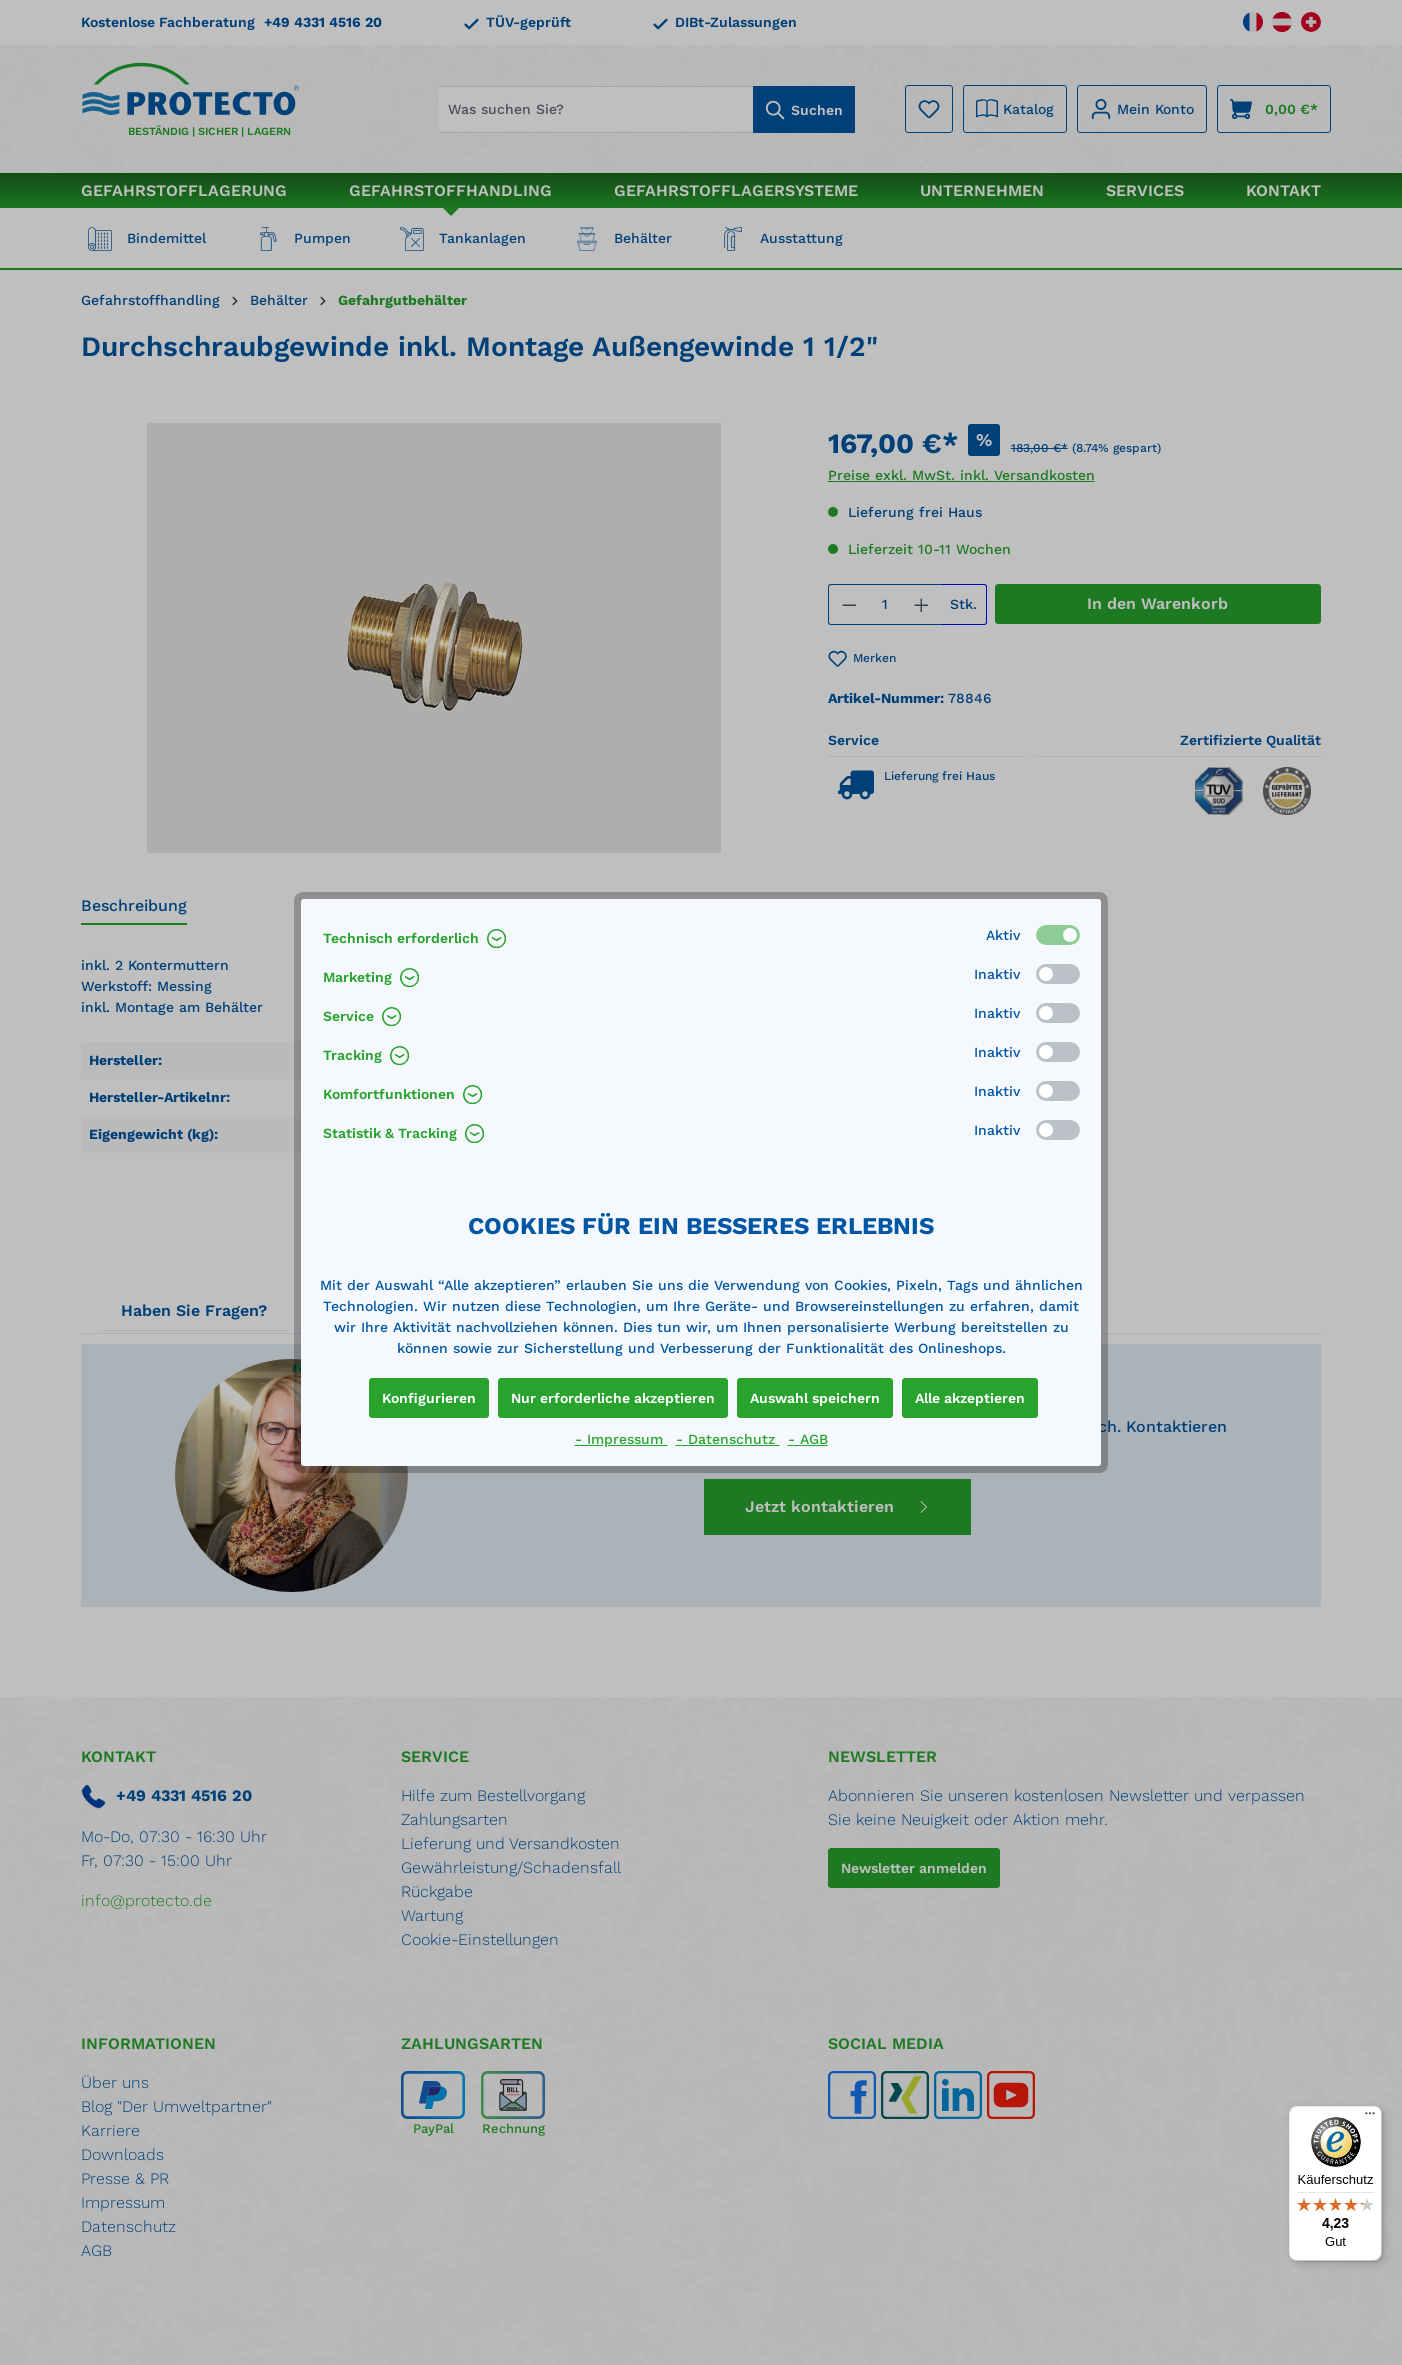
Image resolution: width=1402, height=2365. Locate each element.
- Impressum (621, 1439)
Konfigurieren (429, 1398)
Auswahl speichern (815, 1398)
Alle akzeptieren (970, 1398)
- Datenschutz (728, 1439)
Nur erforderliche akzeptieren (613, 1398)
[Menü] (1370, 2118)
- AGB (808, 1439)
